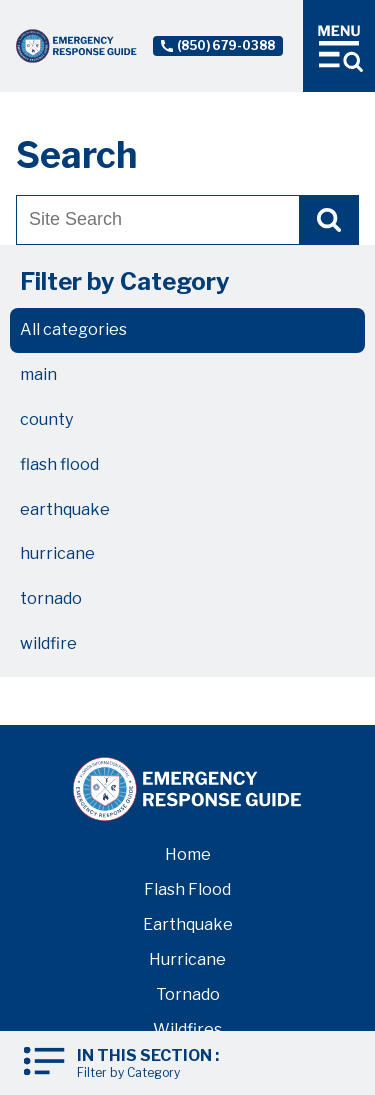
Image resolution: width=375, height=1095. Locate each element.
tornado (51, 598)
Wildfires (187, 1029)
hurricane (57, 553)
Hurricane (187, 959)
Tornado (188, 994)
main (38, 374)
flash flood (59, 464)
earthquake (65, 509)
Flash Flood (187, 889)
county (46, 419)
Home (188, 854)
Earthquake (188, 924)
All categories (73, 329)
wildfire (48, 643)
